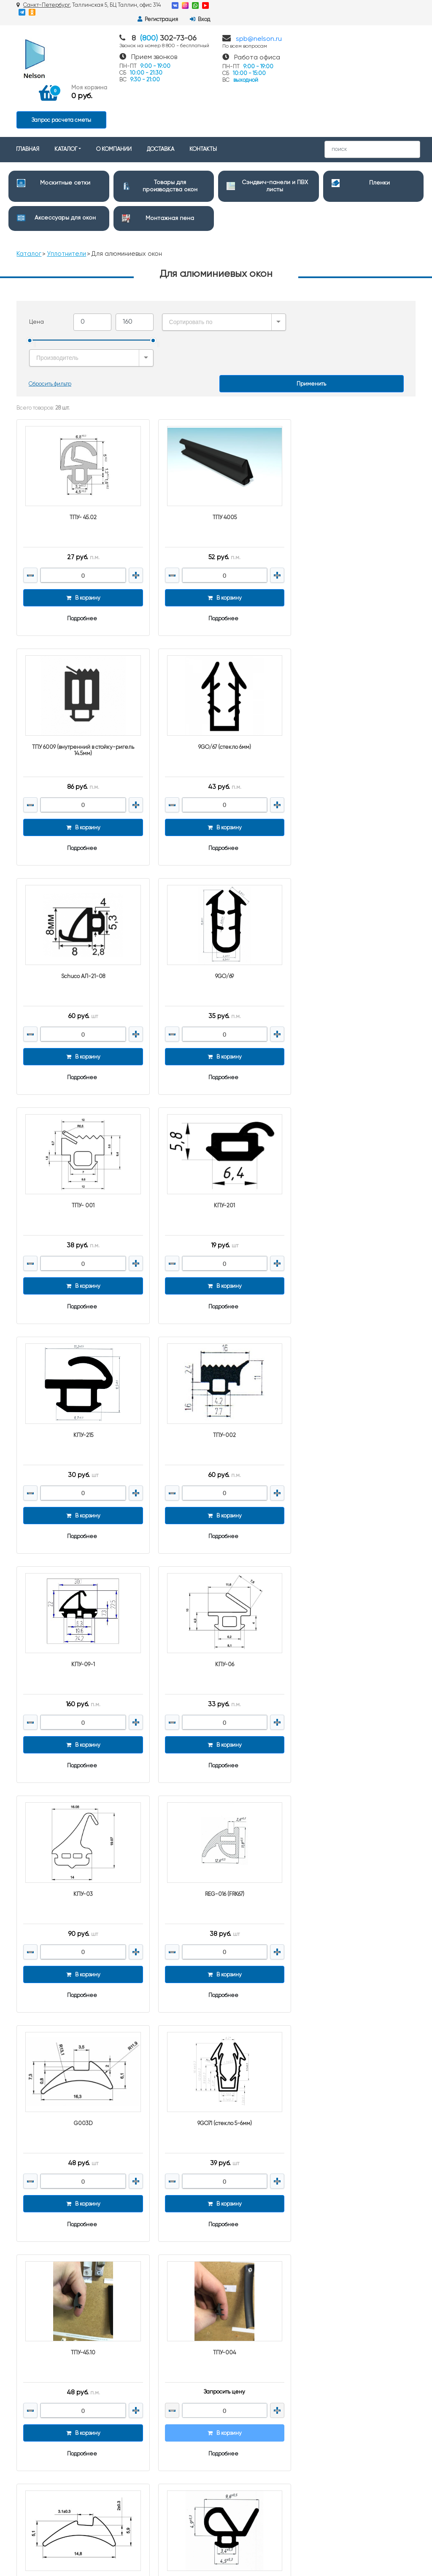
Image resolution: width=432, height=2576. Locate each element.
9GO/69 (351, 662)
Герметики (236, 2416)
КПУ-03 (80, 1338)
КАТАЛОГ (65, 97)
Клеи (229, 2449)
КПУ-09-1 (216, 1112)
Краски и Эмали (244, 2427)
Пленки (379, 131)
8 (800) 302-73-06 (358, 2270)
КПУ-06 (351, 1112)
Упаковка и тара (243, 2406)
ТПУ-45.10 (216, 1563)
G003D (351, 1338)
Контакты (131, 2272)
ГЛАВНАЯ (27, 97)
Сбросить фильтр (50, 306)
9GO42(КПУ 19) (216, 1789)
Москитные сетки (65, 131)
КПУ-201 (216, 887)
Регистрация (359, 5)
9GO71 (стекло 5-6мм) (80, 1563)
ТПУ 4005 (216, 436)
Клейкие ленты (243, 2459)
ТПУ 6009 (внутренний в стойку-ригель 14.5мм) (351, 440)
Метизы (232, 2470)
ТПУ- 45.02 (80, 436)
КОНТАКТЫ (203, 97)
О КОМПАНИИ (114, 97)
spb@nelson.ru (259, 32)
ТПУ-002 (80, 1112)
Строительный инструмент (257, 2384)
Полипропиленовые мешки (259, 2395)
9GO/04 (80, 1789)
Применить (311, 306)
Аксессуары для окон (65, 166)
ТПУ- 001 (80, 887)
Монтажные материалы (253, 2481)
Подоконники (239, 2356)
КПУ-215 (352, 887)
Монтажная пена (170, 166)
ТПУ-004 (351, 1563)
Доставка (131, 2283)
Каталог (29, 202)
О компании (135, 2294)
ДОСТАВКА (160, 97)
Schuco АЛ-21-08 (216, 662)
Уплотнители (66, 202)
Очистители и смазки (250, 2345)
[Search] (372, 97)
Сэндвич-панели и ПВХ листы (261, 2291)
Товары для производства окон (261, 2280)
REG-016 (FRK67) (215, 1338)
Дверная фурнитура (248, 2334)
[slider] (30, 289)
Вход (401, 5)
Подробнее (79, 537)
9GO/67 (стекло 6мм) (80, 662)
